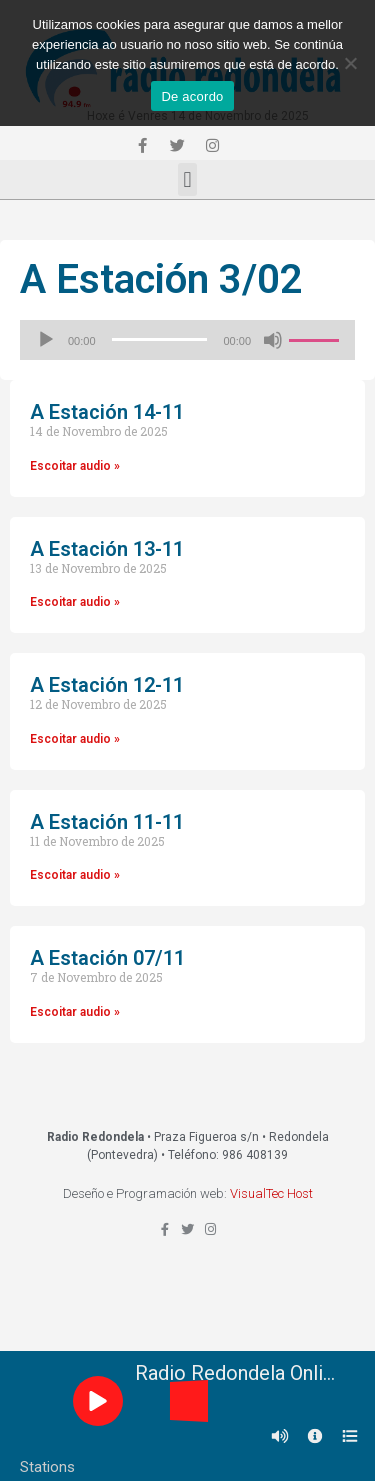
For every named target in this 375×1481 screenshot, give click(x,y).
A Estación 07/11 (107, 958)
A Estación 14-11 (107, 412)
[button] (187, 179)
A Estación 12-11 (107, 685)
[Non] (350, 63)
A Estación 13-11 (107, 549)
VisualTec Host (271, 1193)
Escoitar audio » (75, 466)
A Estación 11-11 (107, 822)
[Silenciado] (273, 340)
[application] (187, 340)
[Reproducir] (46, 340)
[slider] (160, 339)
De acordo (192, 96)
